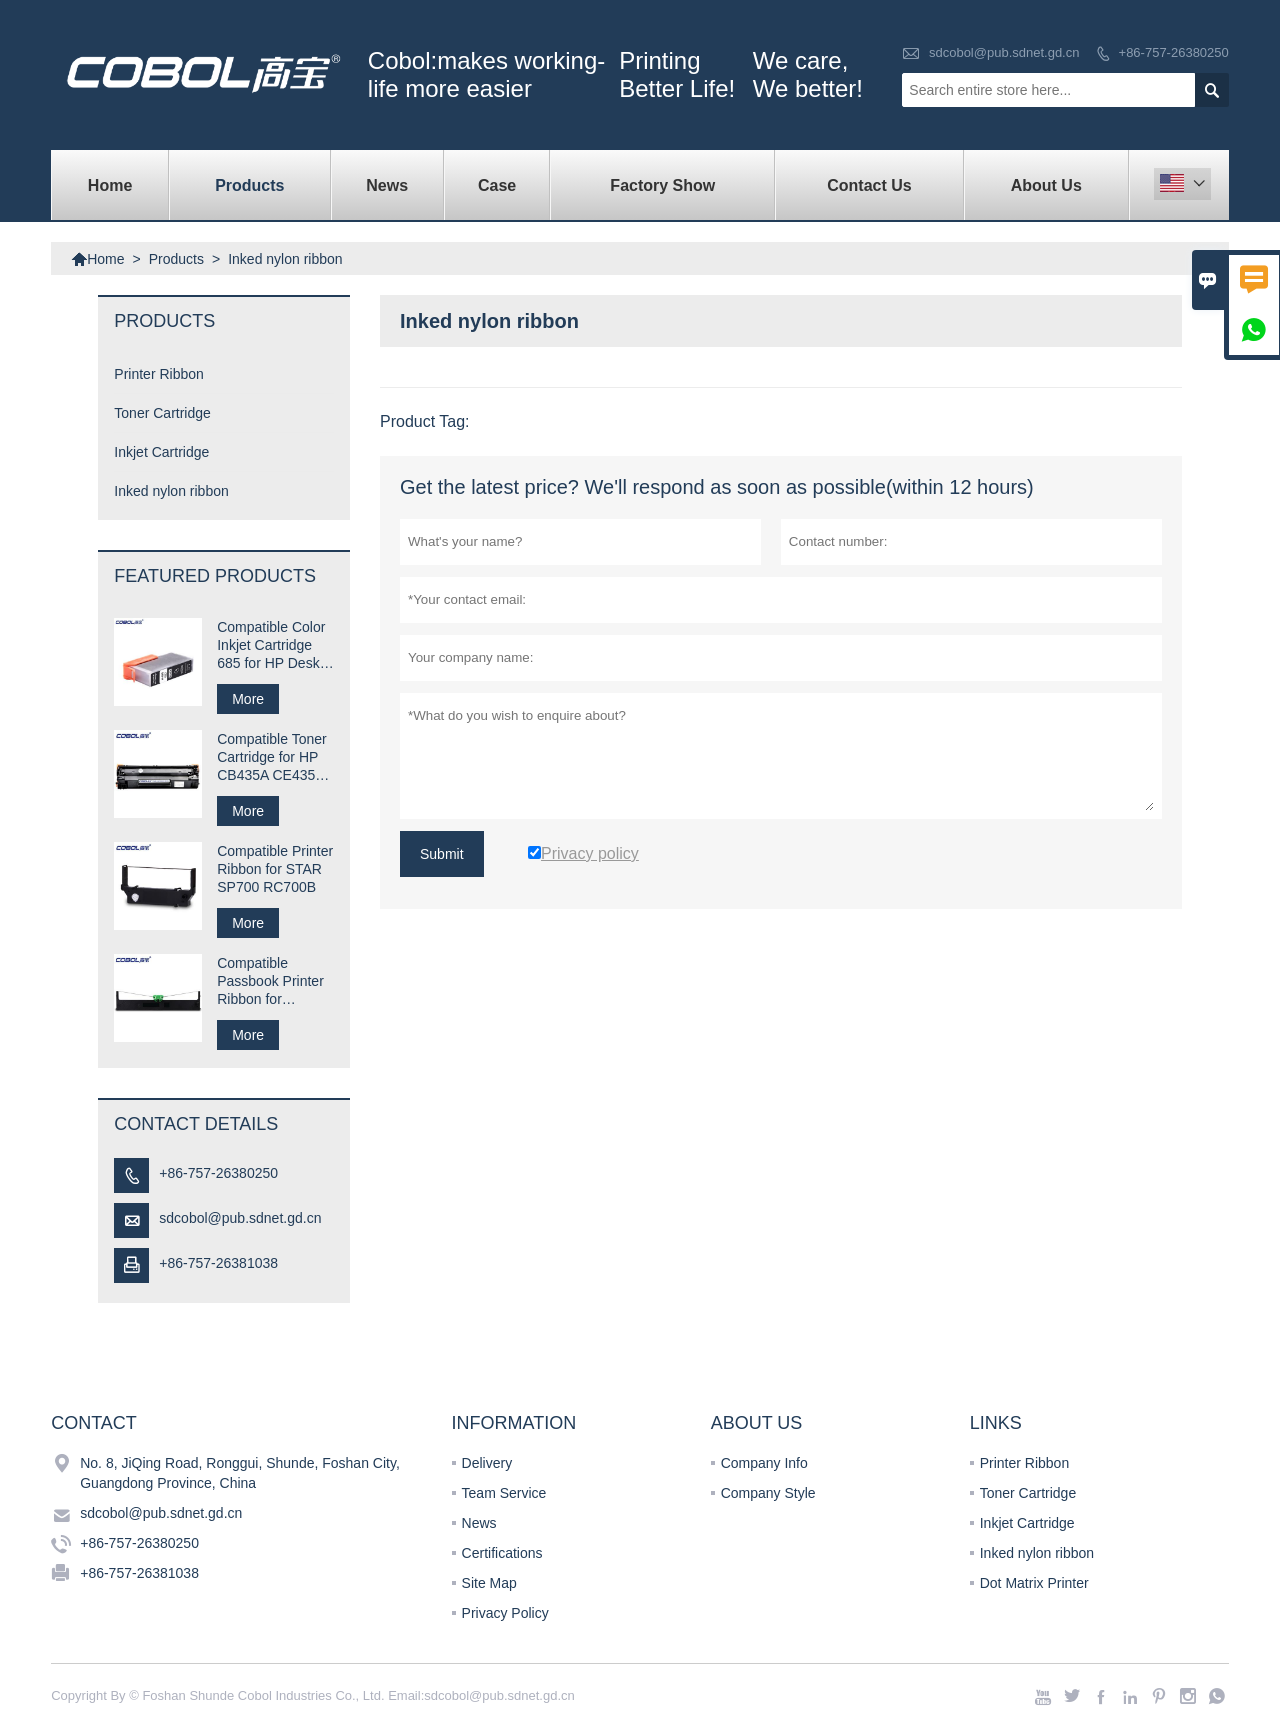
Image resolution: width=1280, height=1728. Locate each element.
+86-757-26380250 (1174, 52)
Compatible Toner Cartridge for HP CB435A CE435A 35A (271, 757)
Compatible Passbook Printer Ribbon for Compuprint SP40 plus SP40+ (272, 981)
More (248, 699)
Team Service (504, 1493)
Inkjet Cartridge (161, 452)
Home (110, 185)
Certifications (502, 1553)
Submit (442, 854)
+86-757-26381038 (218, 1263)
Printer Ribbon (159, 374)
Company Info (764, 1463)
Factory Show (662, 185)
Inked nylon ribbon (171, 491)
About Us (1046, 185)
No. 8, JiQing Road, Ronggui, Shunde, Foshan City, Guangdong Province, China (240, 1473)
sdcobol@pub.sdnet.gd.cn (1004, 52)
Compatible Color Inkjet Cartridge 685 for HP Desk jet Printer (271, 645)
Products (249, 185)
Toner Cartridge (162, 413)
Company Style (768, 1493)
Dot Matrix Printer (1034, 1583)
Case (497, 185)
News (387, 185)
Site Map (489, 1583)
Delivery (487, 1463)
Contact (94, 1423)
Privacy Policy (505, 1613)
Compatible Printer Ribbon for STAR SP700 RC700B (275, 869)
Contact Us (869, 185)
